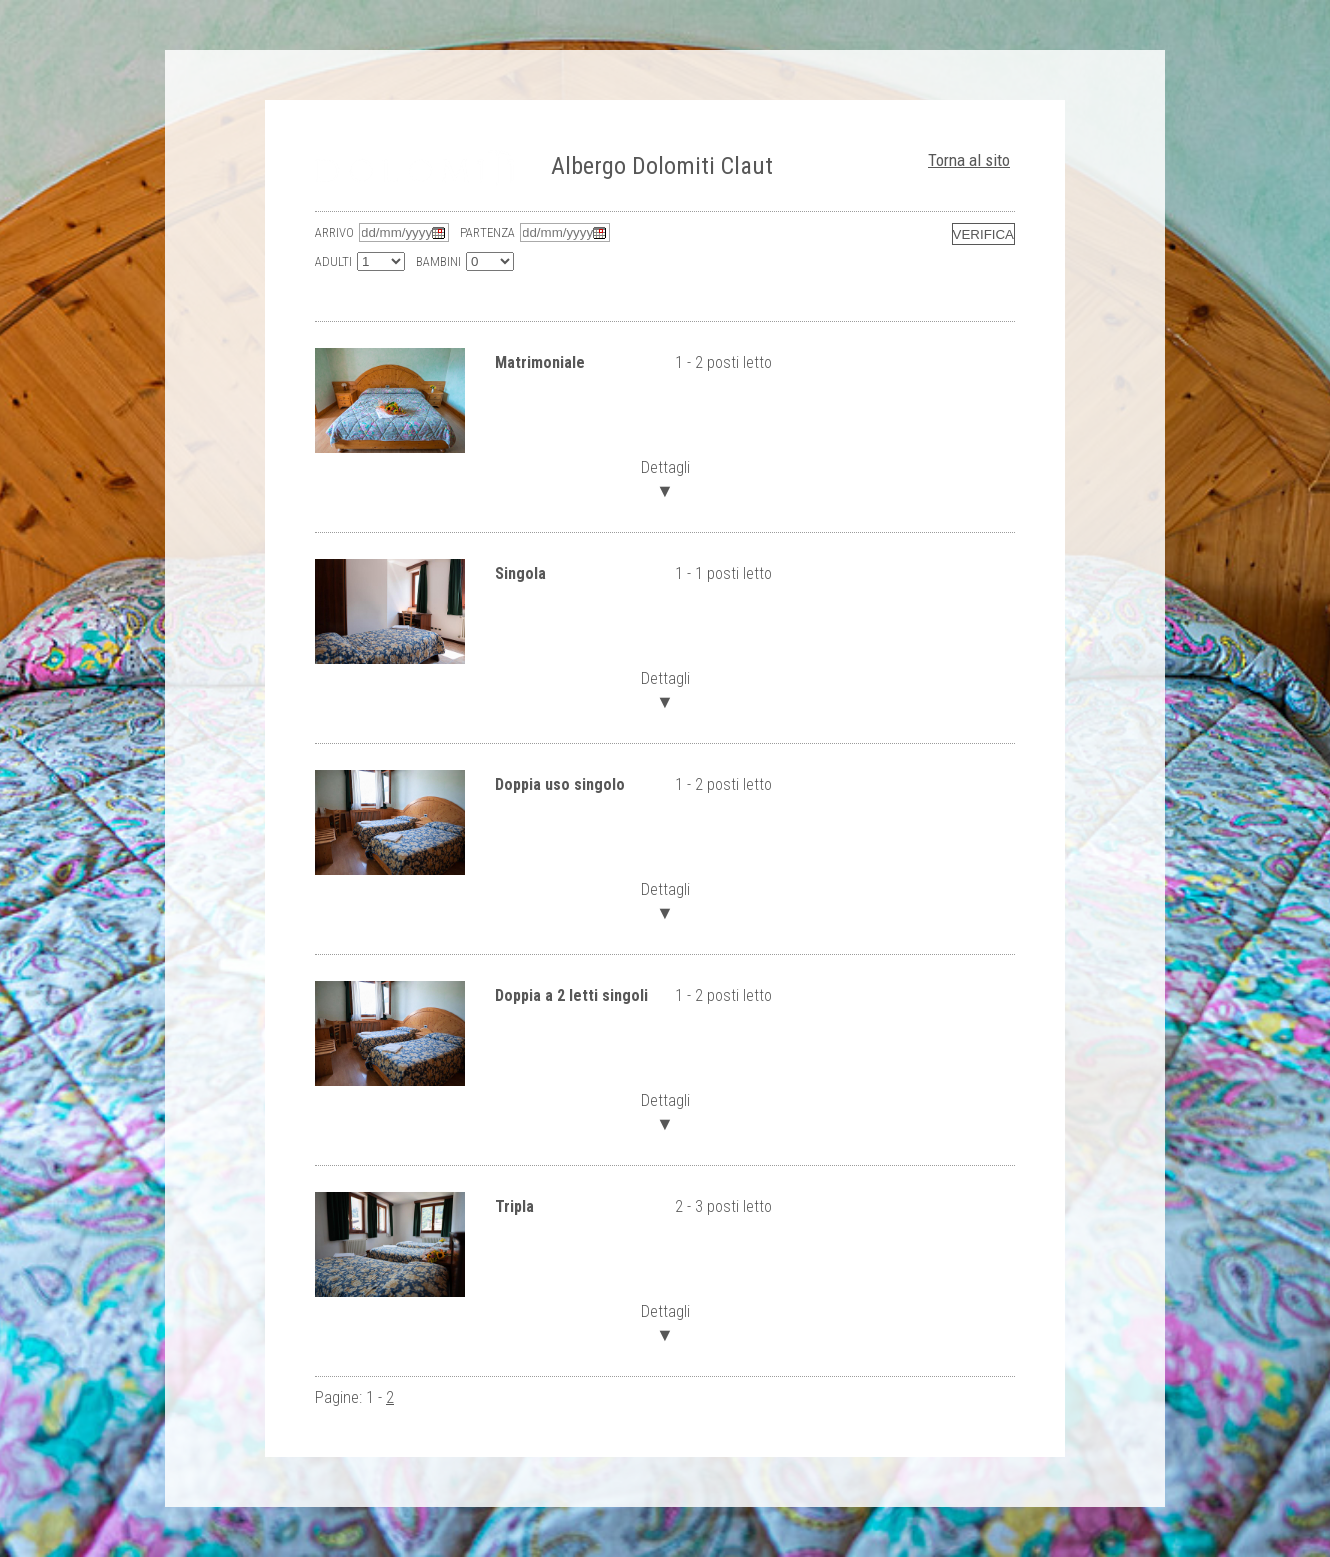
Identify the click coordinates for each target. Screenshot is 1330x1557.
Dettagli (665, 477)
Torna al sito (969, 160)
